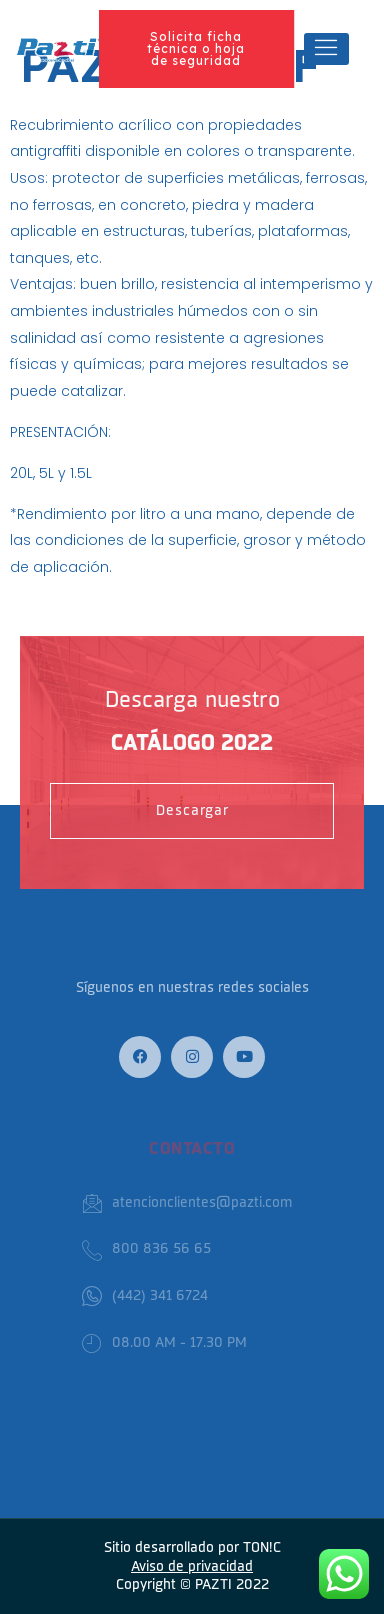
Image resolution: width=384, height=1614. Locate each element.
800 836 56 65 (146, 1249)
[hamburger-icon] (326, 49)
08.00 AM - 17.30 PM (164, 1343)
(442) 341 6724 (145, 1296)
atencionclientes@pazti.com (187, 1203)
